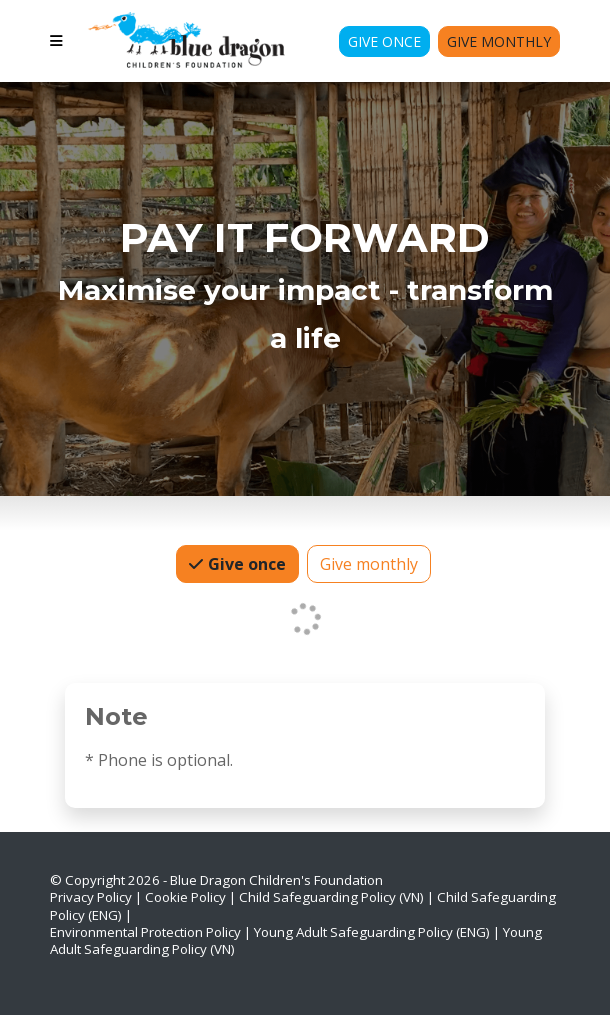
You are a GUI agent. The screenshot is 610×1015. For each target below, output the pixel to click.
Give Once (384, 41)
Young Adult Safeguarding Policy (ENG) (372, 932)
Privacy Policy (91, 897)
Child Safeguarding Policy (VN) (331, 897)
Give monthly (369, 563)
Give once (245, 563)
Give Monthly (499, 41)
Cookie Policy (185, 897)
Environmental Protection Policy (145, 932)
